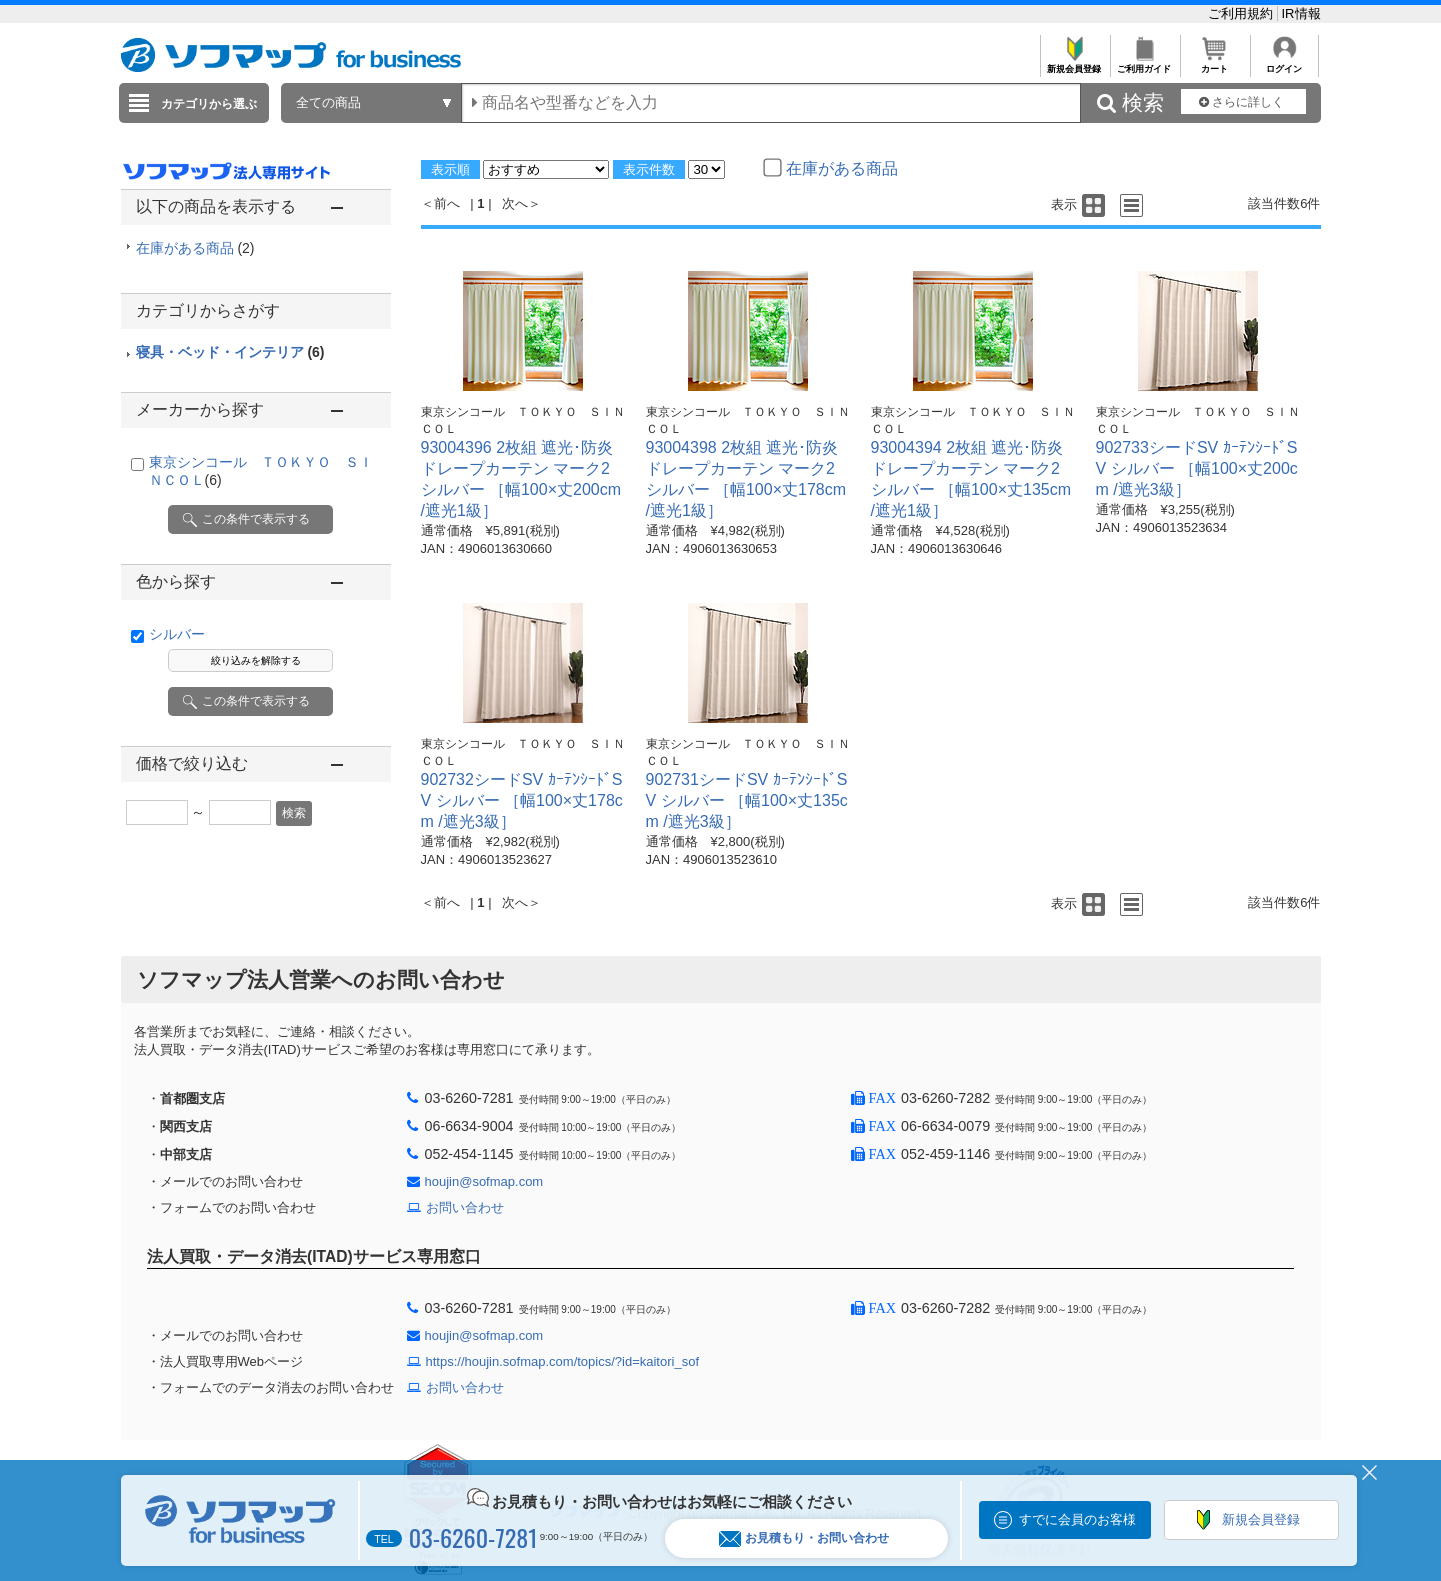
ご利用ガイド (1144, 63)
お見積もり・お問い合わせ (804, 1538)
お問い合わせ (465, 1207)
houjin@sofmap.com (484, 1181)
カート (1214, 63)
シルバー (177, 634)
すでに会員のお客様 (1077, 1519)
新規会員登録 (1074, 63)
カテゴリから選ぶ (209, 104)
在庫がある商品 (195, 248)
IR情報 (1301, 13)
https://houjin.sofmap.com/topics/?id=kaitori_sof (563, 1361)
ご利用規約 (1242, 13)
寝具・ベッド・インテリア (230, 352)
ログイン (1284, 63)
